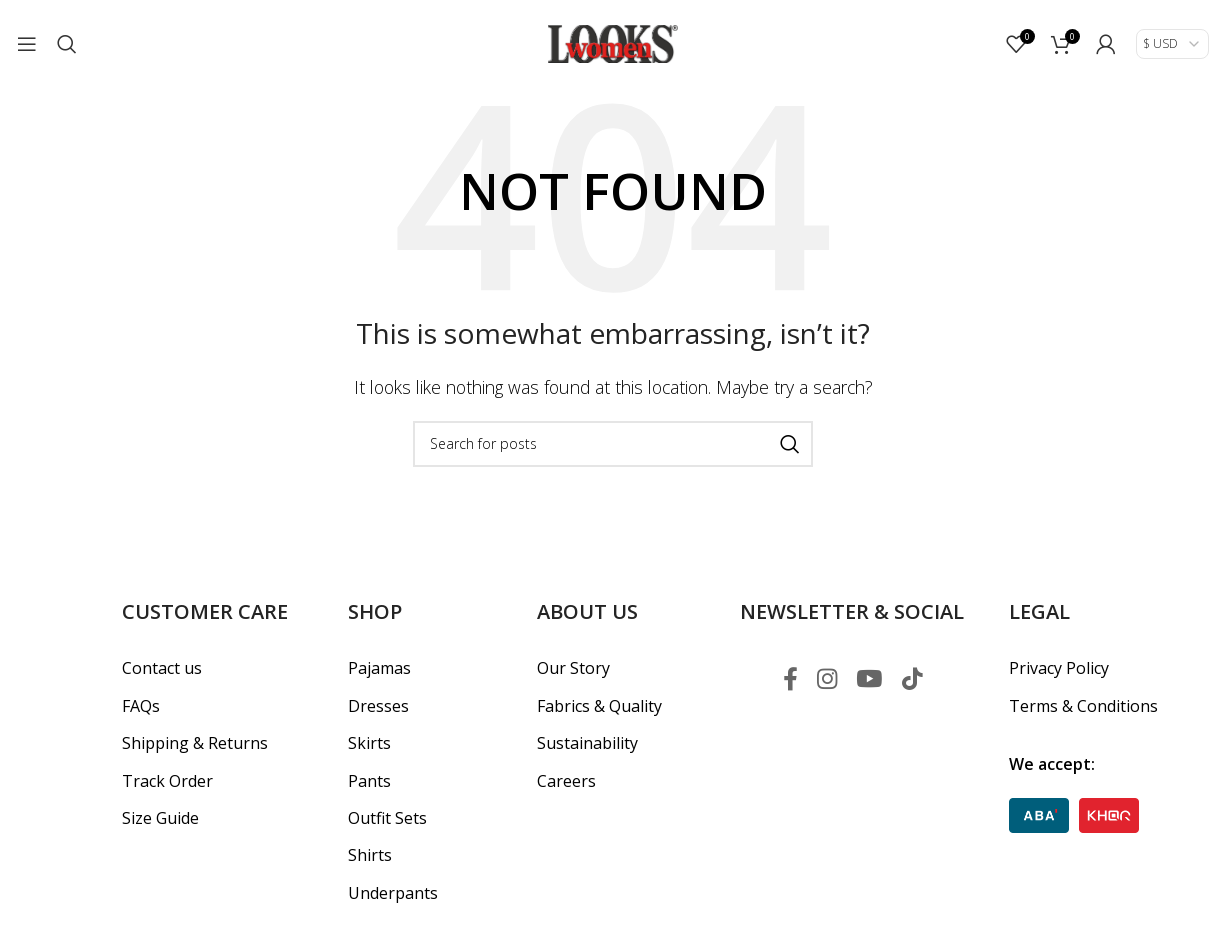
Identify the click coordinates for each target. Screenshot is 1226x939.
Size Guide (160, 818)
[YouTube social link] (869, 679)
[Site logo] (613, 43)
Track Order (167, 780)
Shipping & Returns (195, 743)
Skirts (369, 743)
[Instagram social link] (825, 679)
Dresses (378, 706)
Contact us (162, 668)
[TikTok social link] (913, 679)
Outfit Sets (387, 818)
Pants (369, 780)
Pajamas (379, 668)
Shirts (370, 855)
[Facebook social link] (787, 679)
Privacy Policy (1059, 668)
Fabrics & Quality (599, 706)
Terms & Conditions (1083, 706)
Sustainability (587, 743)
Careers (566, 780)
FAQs (141, 706)
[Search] (67, 45)
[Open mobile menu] (27, 45)
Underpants (393, 893)
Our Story (573, 668)
